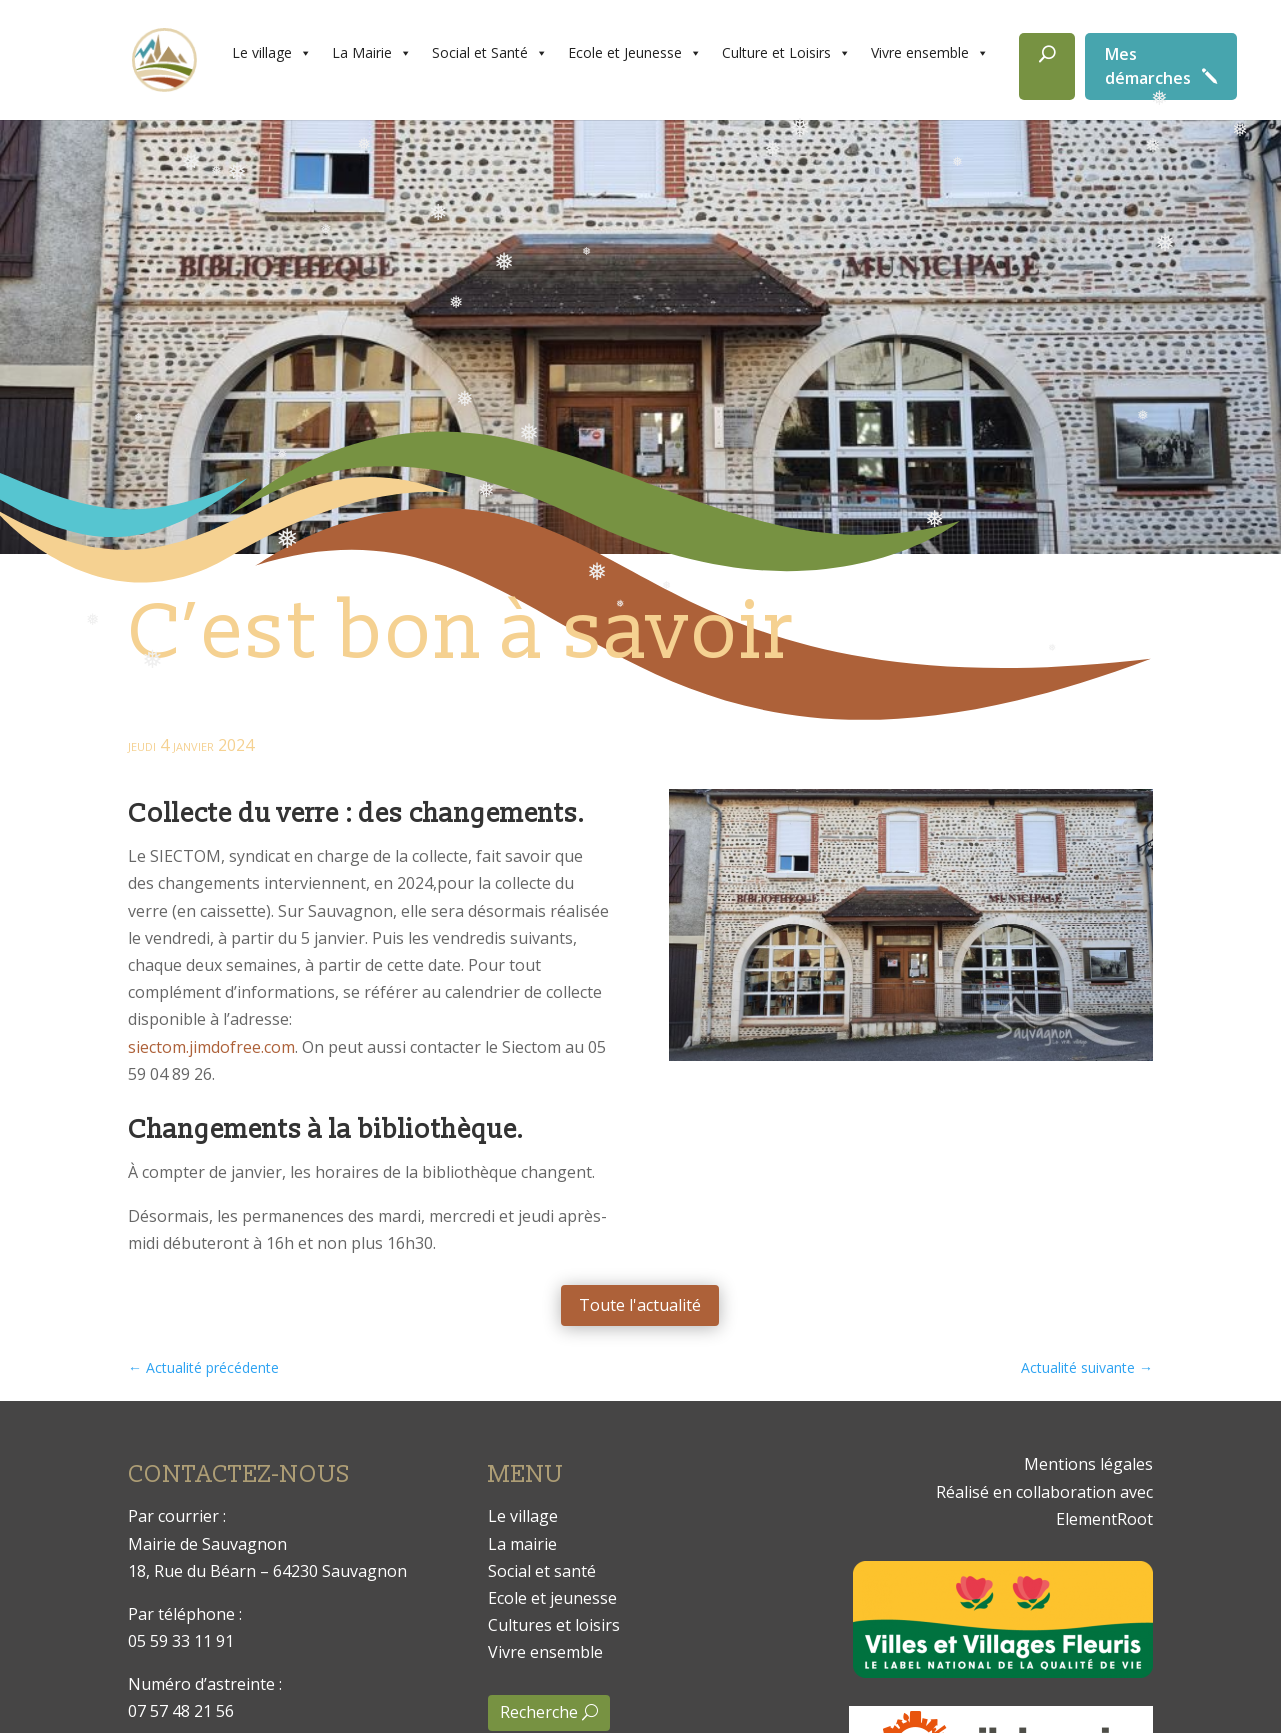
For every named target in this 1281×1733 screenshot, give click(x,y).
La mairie (522, 1544)
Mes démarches (1148, 66)
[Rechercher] (1047, 66)
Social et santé (542, 1571)
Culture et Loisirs (786, 53)
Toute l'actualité (640, 1305)
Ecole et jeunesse (552, 1598)
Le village (272, 53)
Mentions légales (1088, 1464)
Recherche (539, 1712)
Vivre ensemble (930, 53)
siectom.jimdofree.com (211, 1047)
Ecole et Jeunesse (635, 53)
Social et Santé (490, 53)
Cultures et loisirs (554, 1625)
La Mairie (372, 53)
